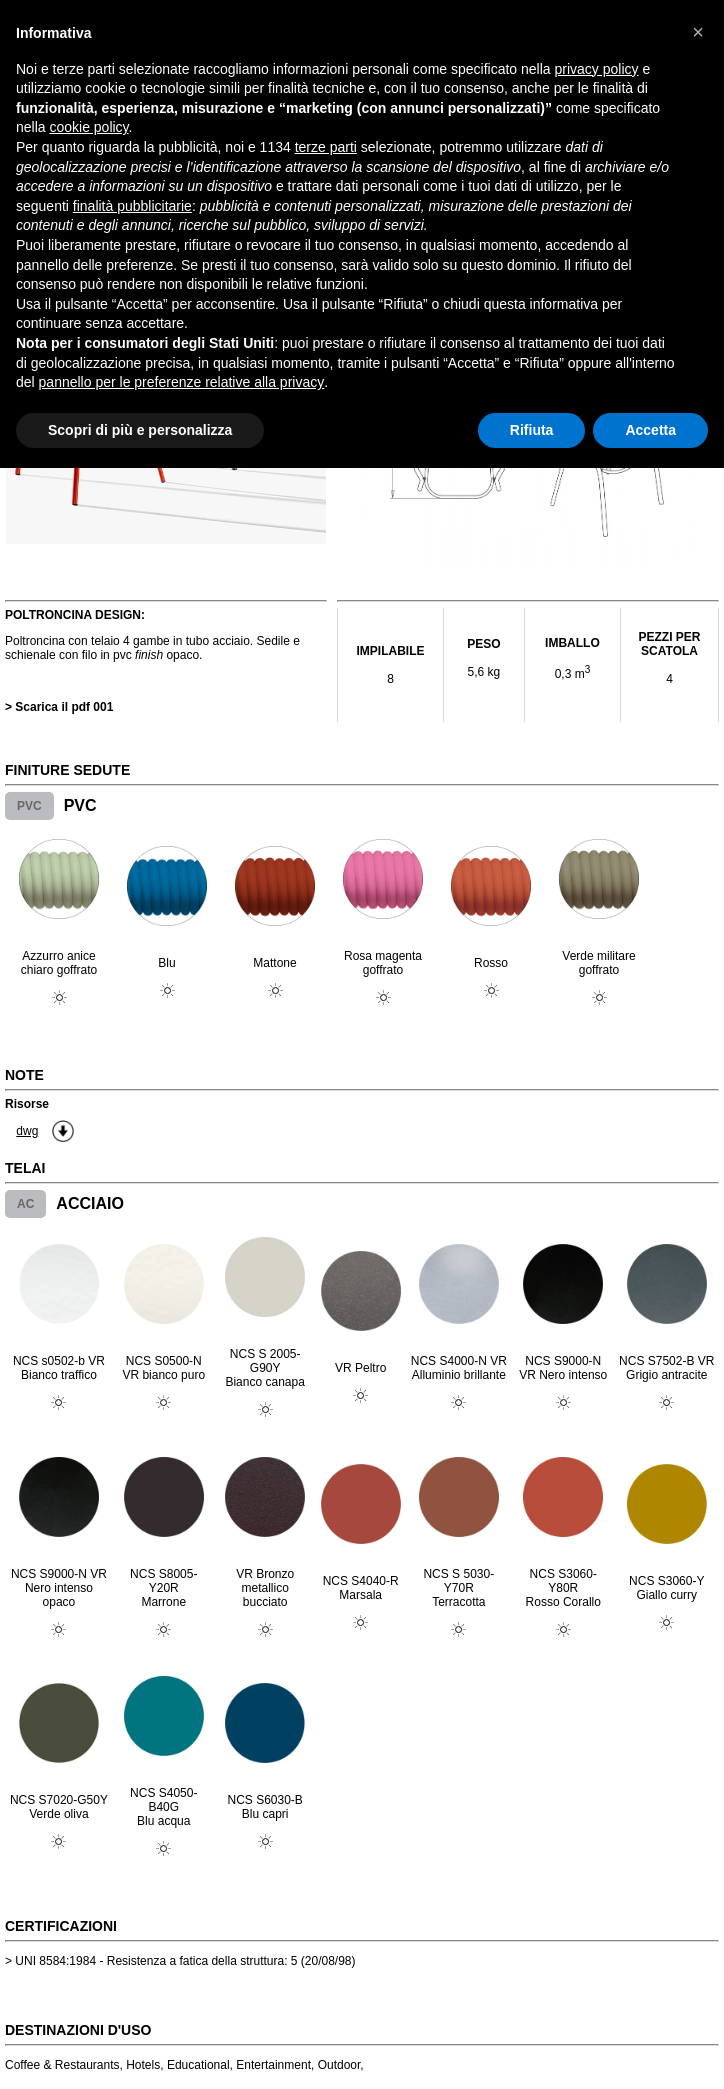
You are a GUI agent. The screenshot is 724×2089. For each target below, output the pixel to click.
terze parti (326, 147)
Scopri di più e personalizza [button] (140, 430)
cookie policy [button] (88, 127)
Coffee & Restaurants (62, 2065)
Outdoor (339, 2065)
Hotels (143, 2065)
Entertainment (273, 2065)
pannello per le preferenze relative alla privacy (182, 382)
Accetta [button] (650, 430)
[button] (698, 32)
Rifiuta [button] (532, 430)
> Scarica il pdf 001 (59, 707)
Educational (198, 2065)
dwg (27, 1131)
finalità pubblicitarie (132, 206)
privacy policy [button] (597, 69)
